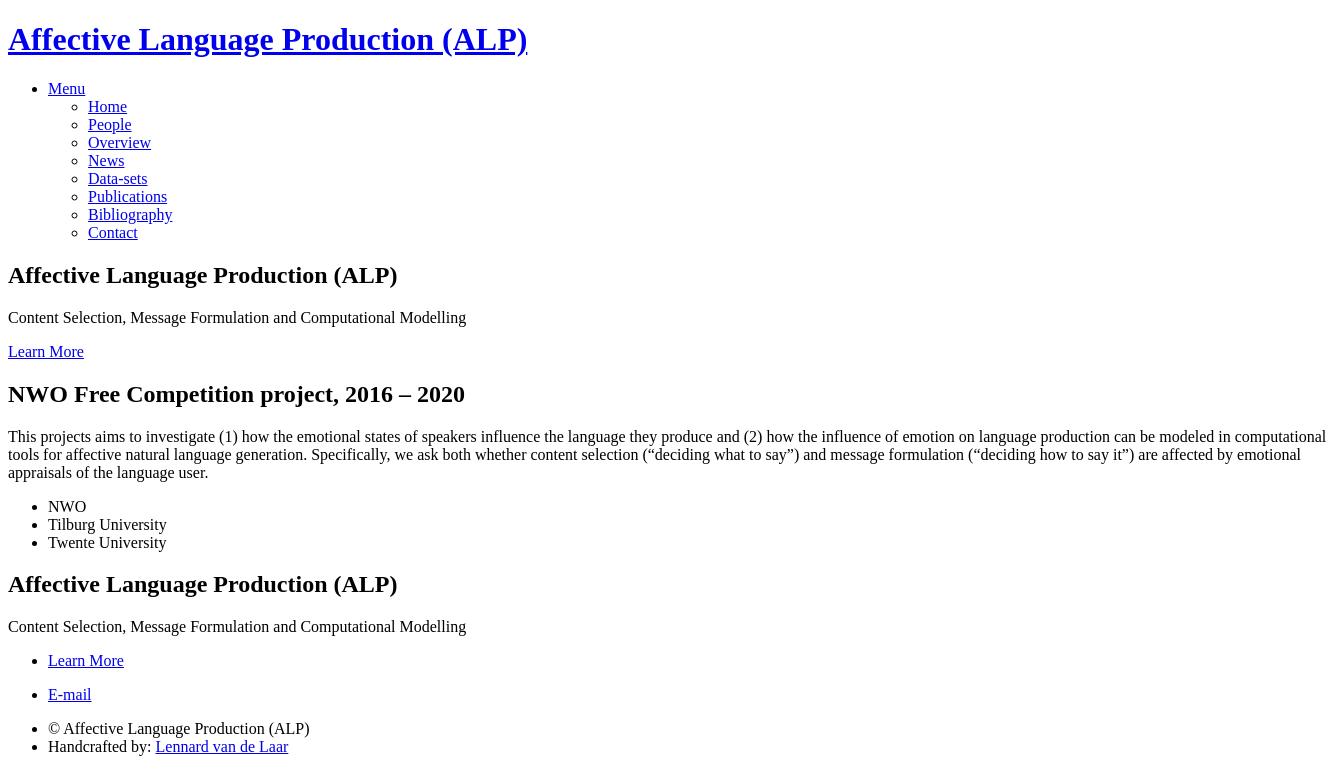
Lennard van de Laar (222, 746)
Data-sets (118, 178)
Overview (119, 142)
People (110, 124)
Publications (127, 196)
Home (107, 106)
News (106, 160)
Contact (113, 232)
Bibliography (130, 214)
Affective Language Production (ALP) (267, 39)
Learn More (46, 351)
